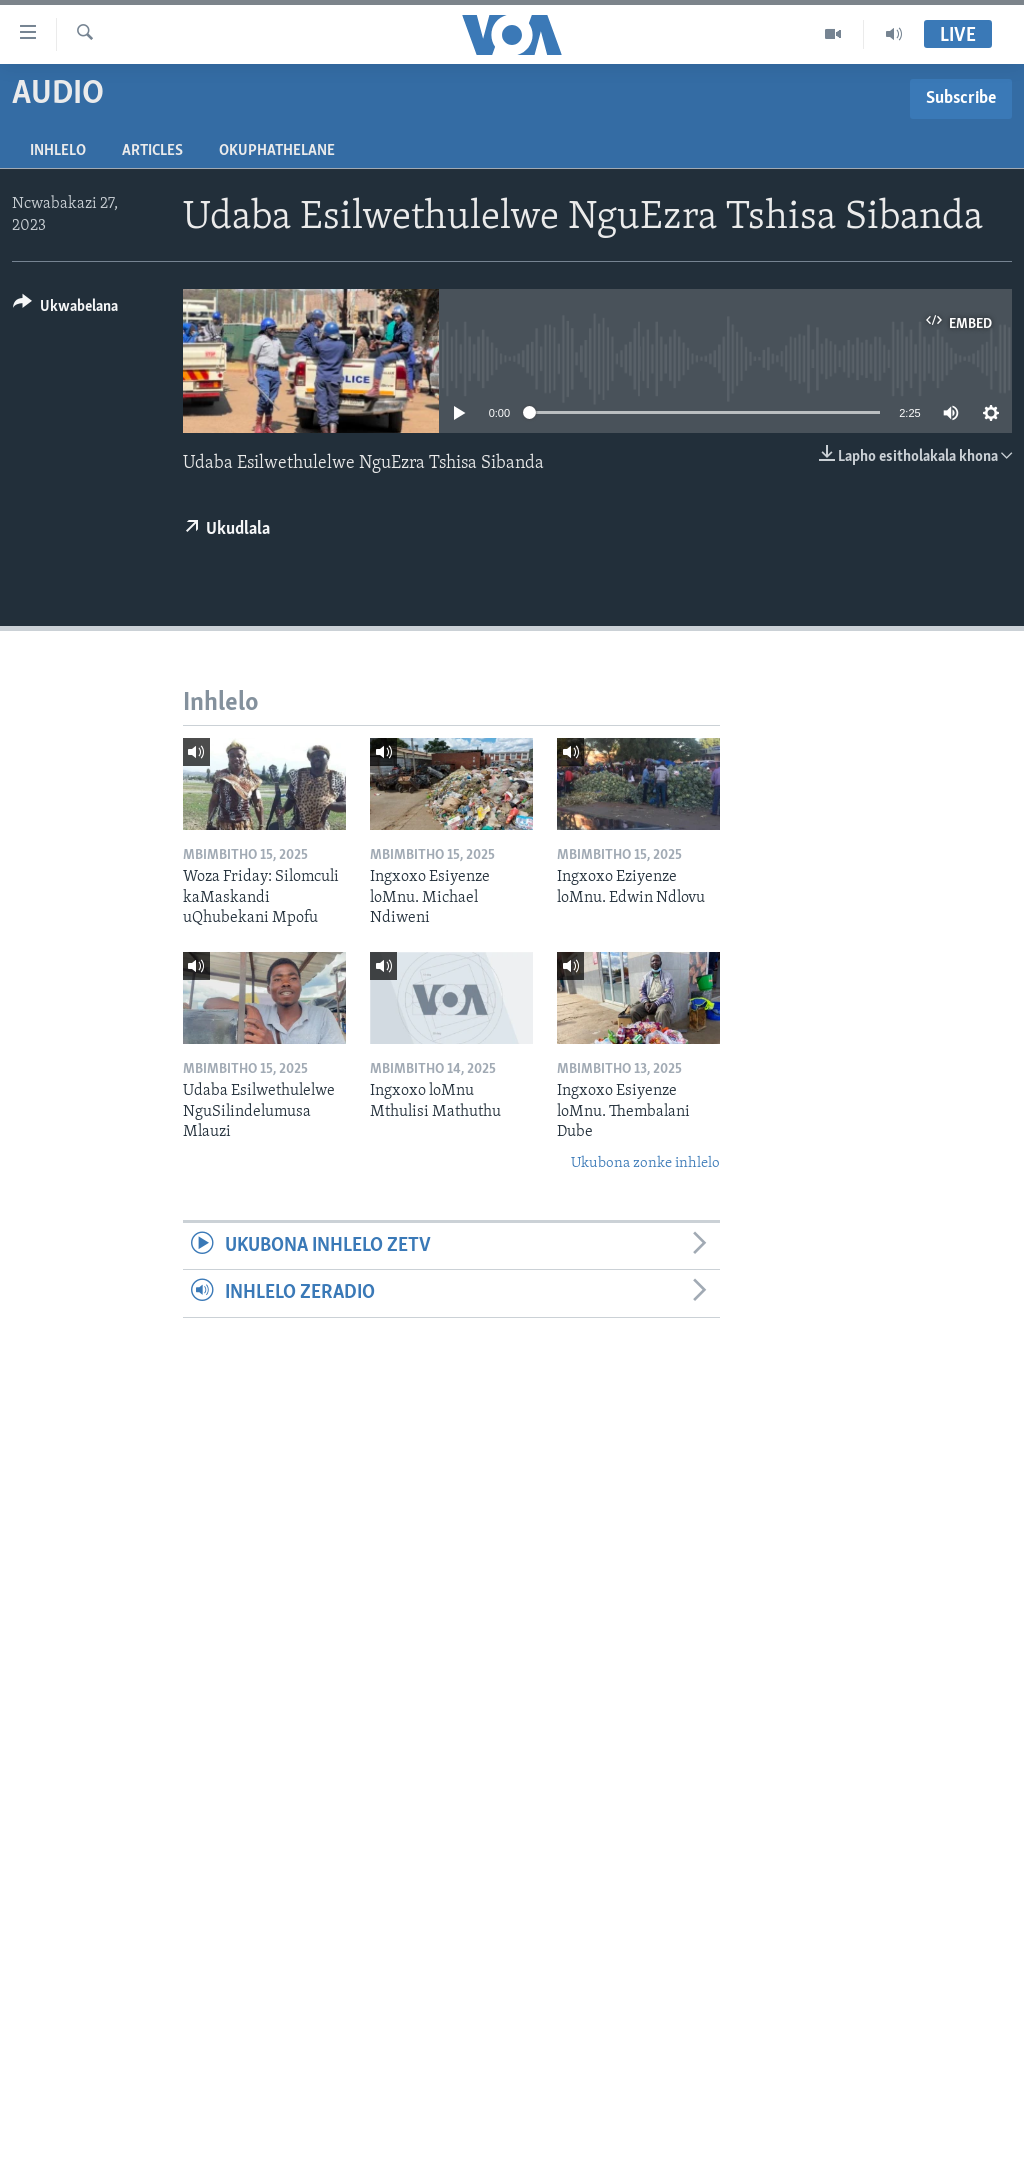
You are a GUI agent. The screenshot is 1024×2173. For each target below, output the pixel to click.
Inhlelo (58, 151)
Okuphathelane (277, 151)
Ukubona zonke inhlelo (645, 1163)
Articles (152, 151)
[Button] (65, 309)
